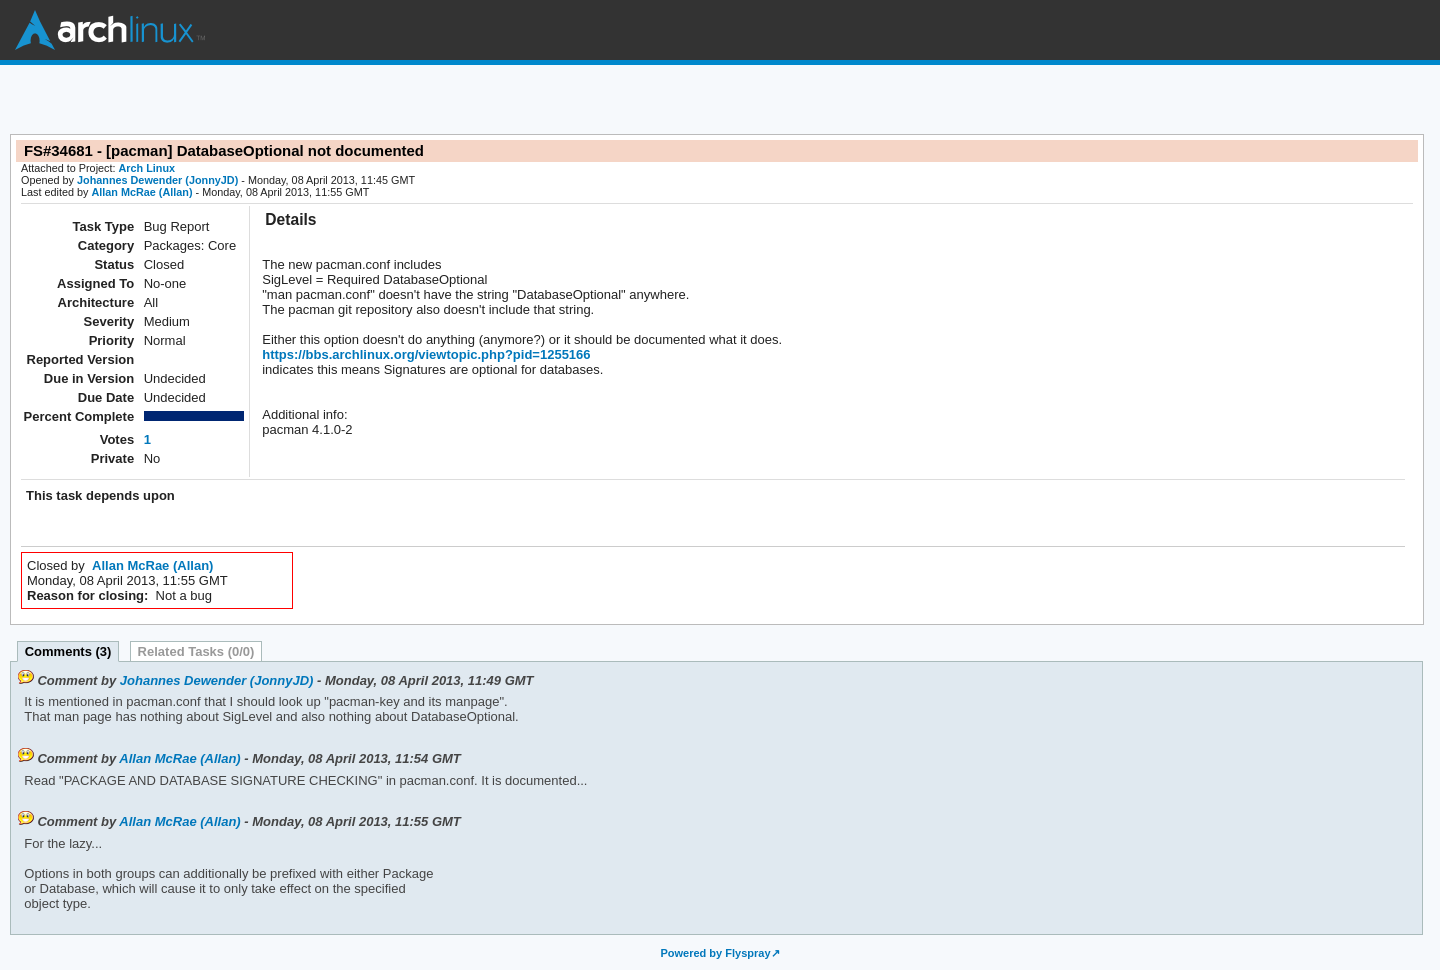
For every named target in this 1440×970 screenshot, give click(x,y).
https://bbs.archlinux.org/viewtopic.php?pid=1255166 (426, 354)
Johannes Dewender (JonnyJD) (157, 180)
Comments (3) (68, 651)
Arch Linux (110, 30)
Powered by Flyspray (715, 953)
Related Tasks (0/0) (196, 651)
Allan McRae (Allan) (141, 192)
